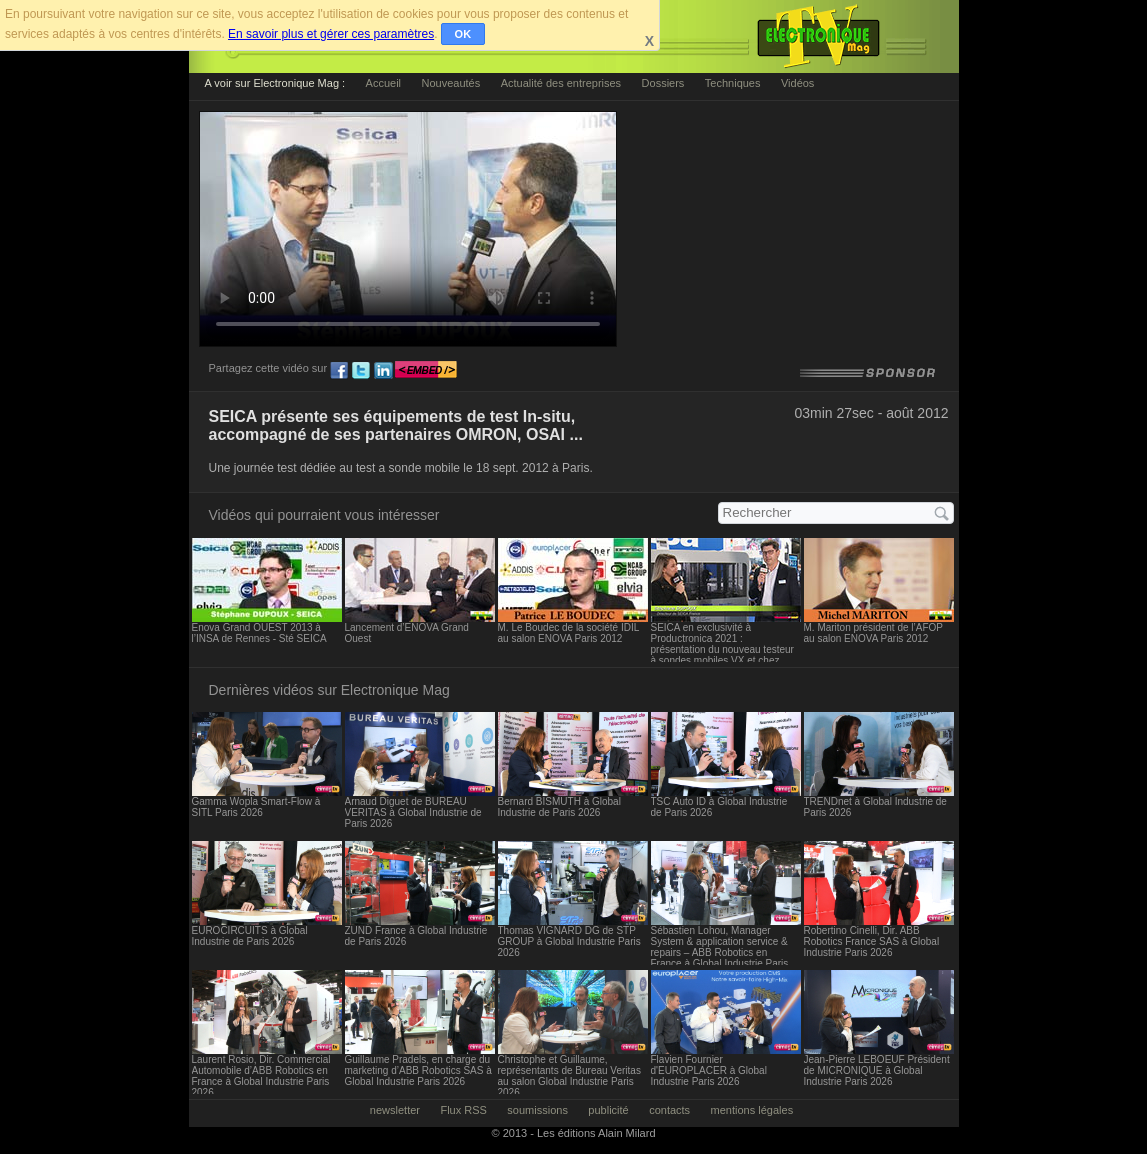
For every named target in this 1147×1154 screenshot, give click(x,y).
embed (426, 371)
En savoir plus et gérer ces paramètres (331, 34)
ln (383, 371)
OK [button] (463, 34)
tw (361, 371)
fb (339, 371)
